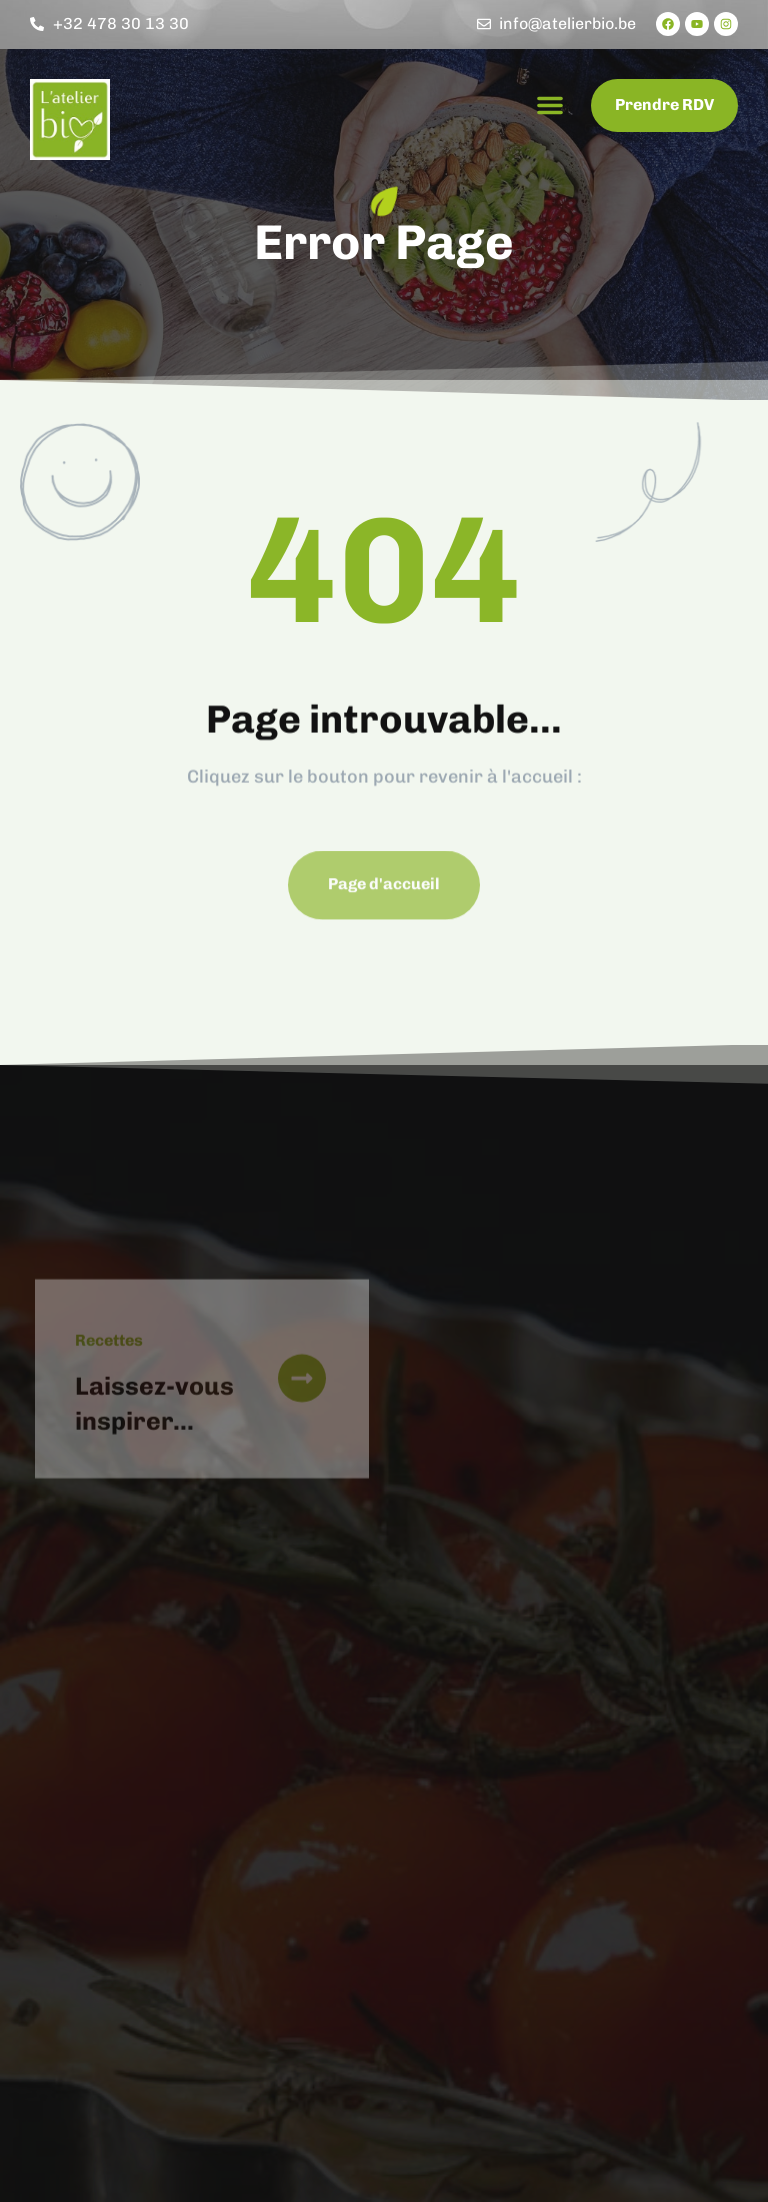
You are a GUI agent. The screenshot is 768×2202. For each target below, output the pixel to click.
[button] (550, 105)
